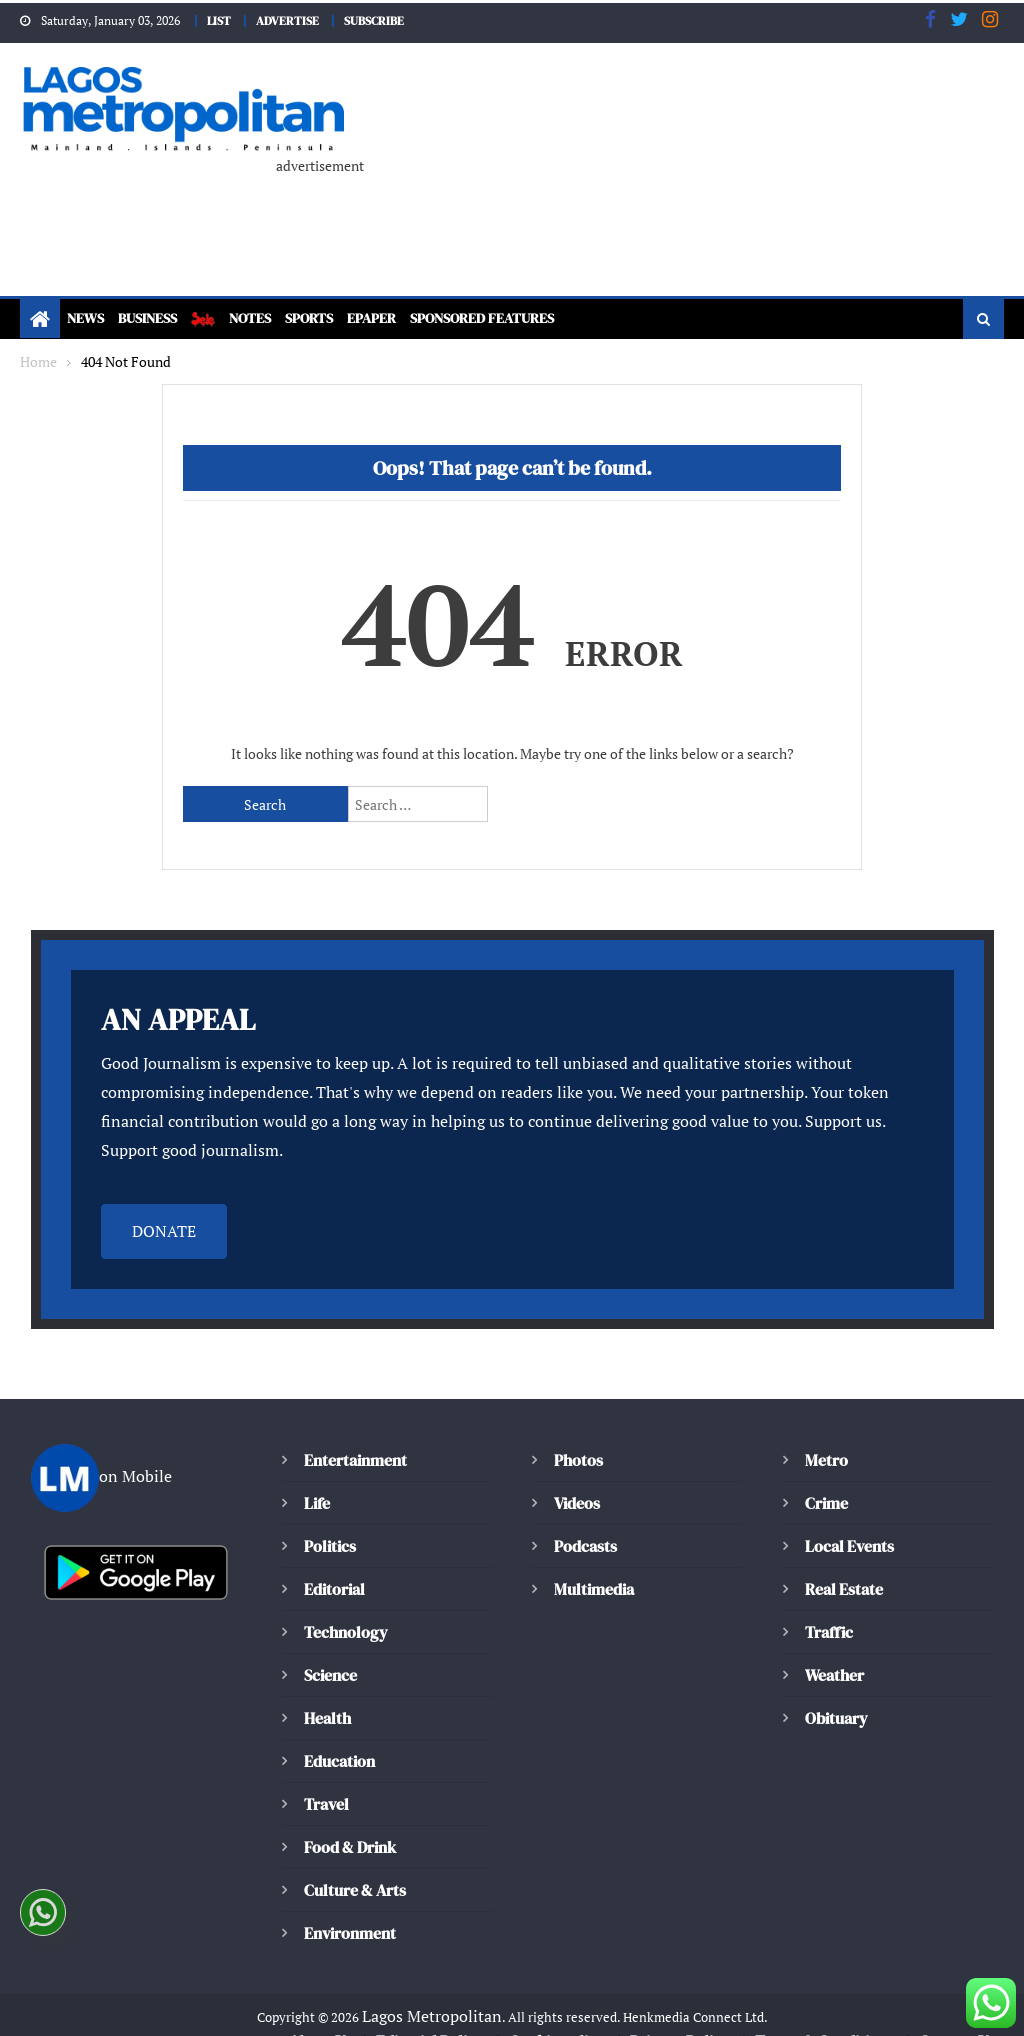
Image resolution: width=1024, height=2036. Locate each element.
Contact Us (956, 2014)
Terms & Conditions (822, 2014)
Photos (577, 1432)
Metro (826, 1432)
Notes (265, 319)
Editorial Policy (432, 2014)
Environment (349, 1905)
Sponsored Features (522, 319)
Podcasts (584, 1518)
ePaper (399, 319)
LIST (212, 20)
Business (157, 319)
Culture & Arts (356, 1862)
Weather (834, 1647)
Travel (326, 1776)
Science (329, 1647)
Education (339, 1733)
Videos (577, 1475)
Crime (827, 1475)
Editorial (334, 1561)
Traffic (828, 1604)
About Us (322, 2014)
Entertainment (354, 1432)
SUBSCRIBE (380, 20)
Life (318, 1475)
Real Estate (844, 1561)
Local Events (849, 1518)
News (87, 319)
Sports (331, 319)
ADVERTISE (286, 20)
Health (327, 1690)
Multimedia (594, 1561)
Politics (329, 1518)
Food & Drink (352, 1819)
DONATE (164, 1204)
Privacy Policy (679, 2014)
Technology (343, 1604)
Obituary (836, 1690)
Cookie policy (558, 2014)
